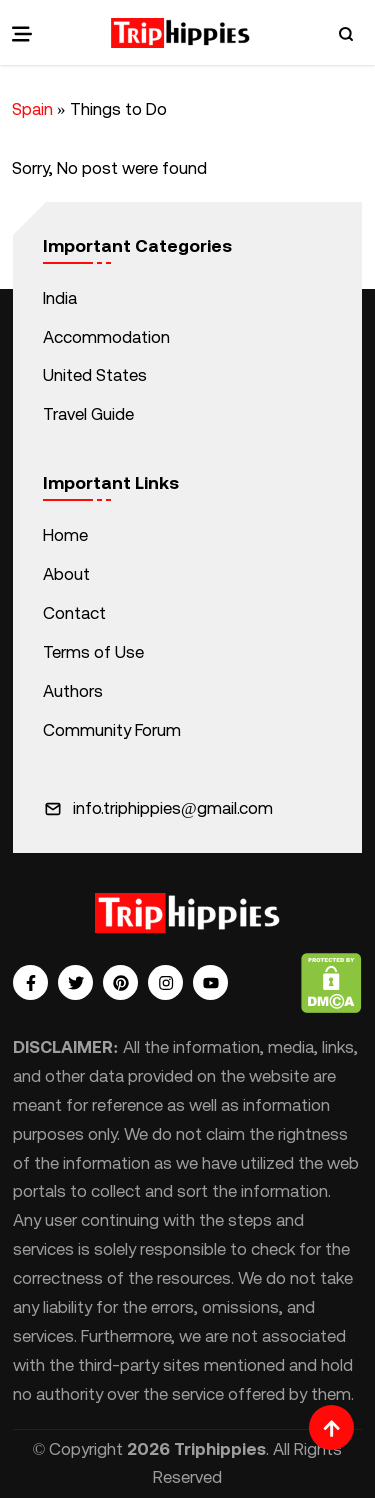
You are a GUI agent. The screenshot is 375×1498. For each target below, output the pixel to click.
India (60, 298)
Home (65, 535)
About (66, 574)
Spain (32, 109)
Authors (73, 691)
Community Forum (112, 730)
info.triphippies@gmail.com (173, 808)
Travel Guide (88, 414)
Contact (74, 613)
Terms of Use (93, 652)
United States (95, 375)
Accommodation (106, 337)
